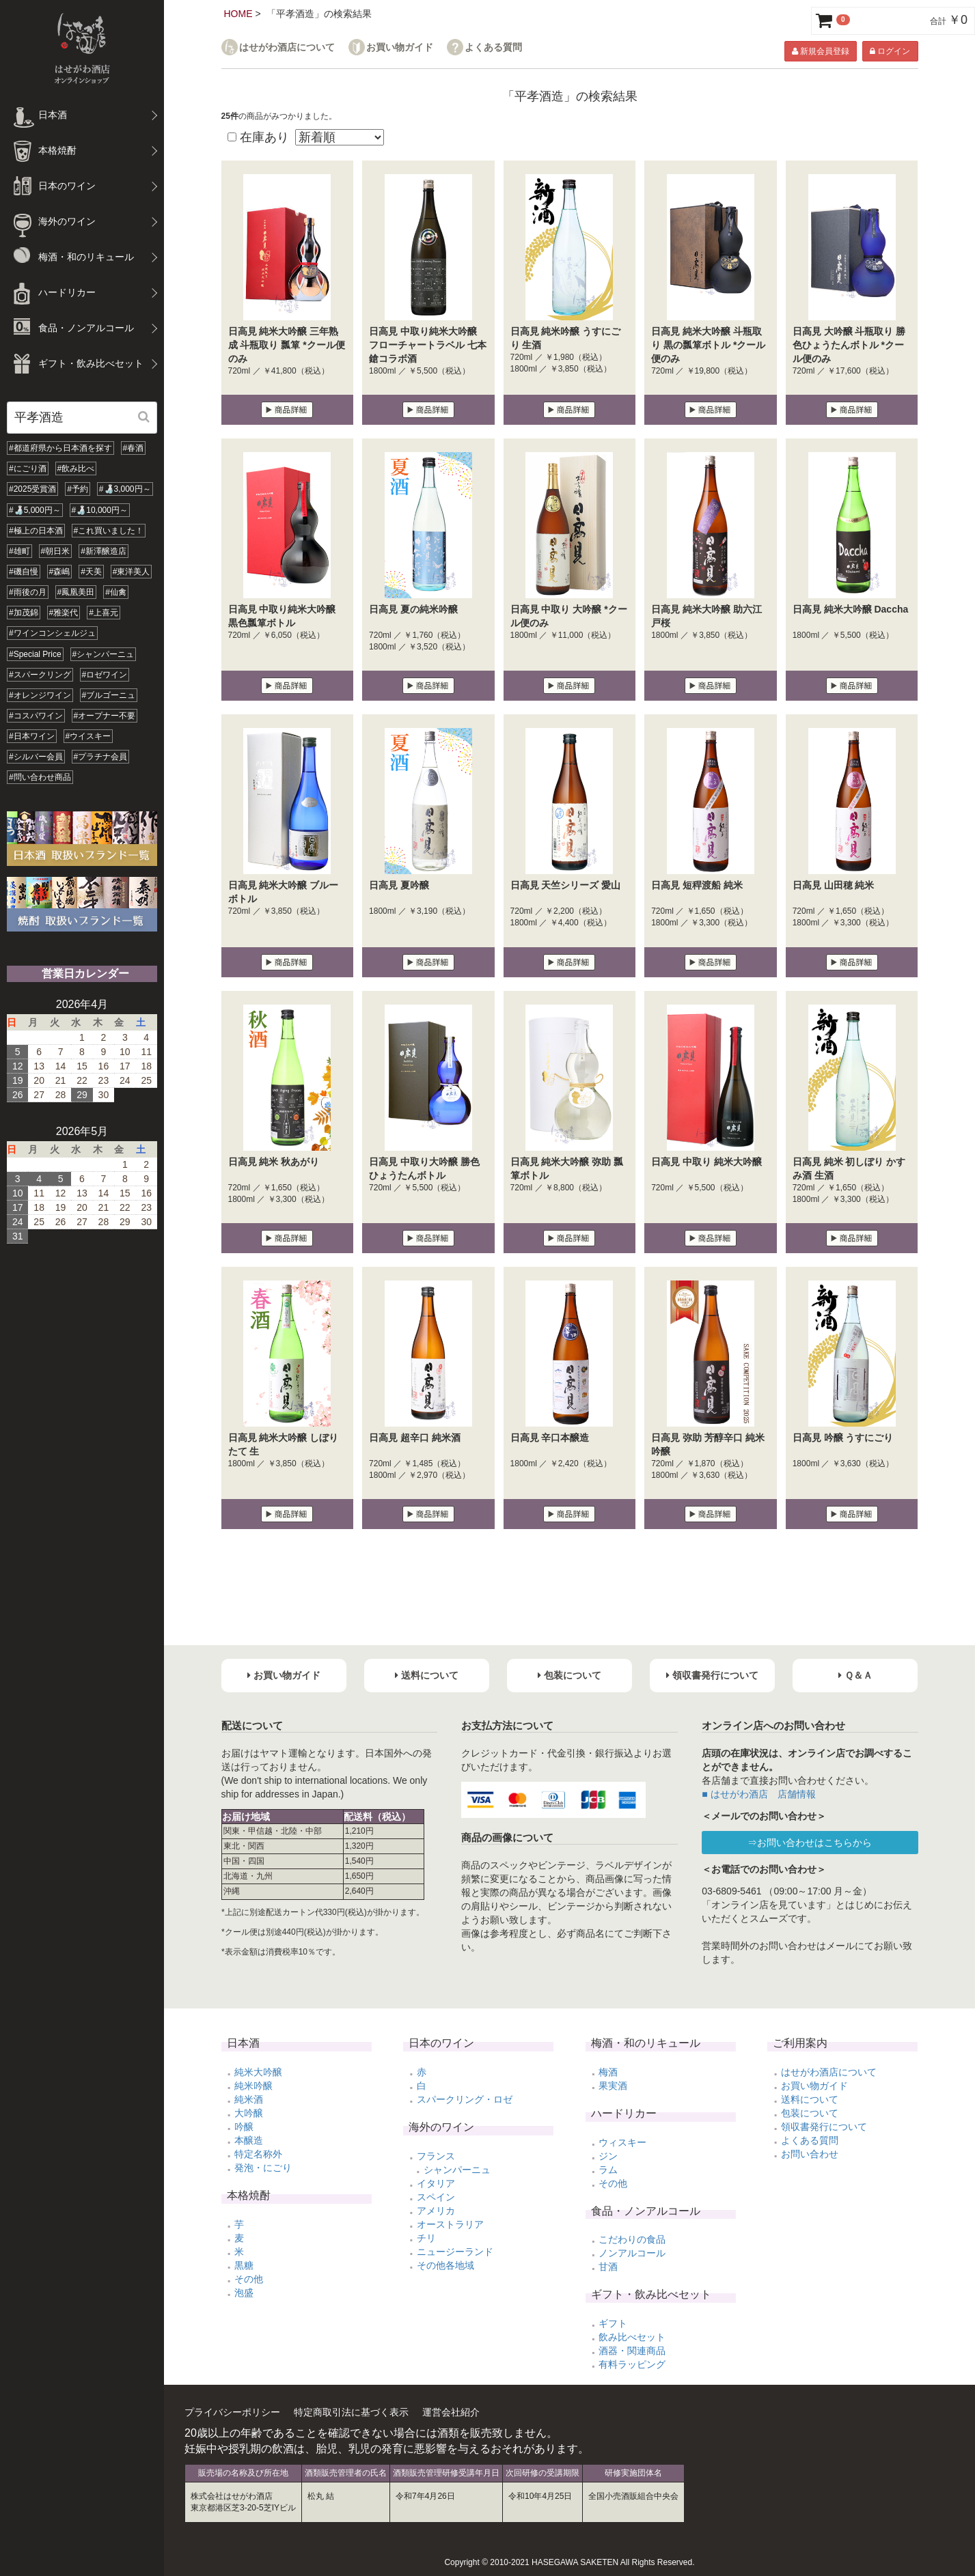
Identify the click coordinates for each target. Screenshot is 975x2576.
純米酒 (248, 2099)
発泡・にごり (263, 2167)
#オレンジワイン (40, 695)
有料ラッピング (632, 2364)
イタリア (436, 2183)
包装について (809, 2113)
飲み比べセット (632, 2337)
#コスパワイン (36, 715)
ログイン (890, 51)
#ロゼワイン (105, 675)
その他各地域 (445, 2265)
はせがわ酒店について (287, 47)
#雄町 (19, 551)
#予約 (77, 489)
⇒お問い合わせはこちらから (809, 1842)
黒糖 (243, 2265)
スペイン (436, 2197)
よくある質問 (493, 47)
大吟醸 (248, 2113)
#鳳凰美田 (76, 592)
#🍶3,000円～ (125, 489)
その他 (248, 2278)
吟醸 (243, 2126)
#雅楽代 (64, 612)
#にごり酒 (27, 468)
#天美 (91, 571)
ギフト (613, 2323)
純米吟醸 (253, 2085)
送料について (809, 2099)
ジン (608, 2156)
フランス (436, 2156)
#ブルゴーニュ (109, 695)
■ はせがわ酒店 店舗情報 (758, 1794)
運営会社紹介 (451, 2412)
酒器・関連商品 (632, 2350)
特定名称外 (258, 2153)
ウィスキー (622, 2142)
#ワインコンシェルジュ (52, 633)
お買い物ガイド (399, 47)
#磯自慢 (23, 571)
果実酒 (613, 2085)
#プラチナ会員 (101, 756)
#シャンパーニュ (103, 654)
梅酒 (608, 2072)
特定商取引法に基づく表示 (351, 2412)
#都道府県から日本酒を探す (60, 448)
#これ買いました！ (109, 530)
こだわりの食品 (632, 2239)
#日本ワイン (32, 736)
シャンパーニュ (457, 2169)
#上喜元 (103, 612)
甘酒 (608, 2266)
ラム (608, 2169)
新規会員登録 (820, 51)
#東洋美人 (131, 571)
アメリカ (436, 2210)
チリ (426, 2237)
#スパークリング (40, 675)
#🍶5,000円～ (35, 510)
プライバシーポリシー (232, 2412)
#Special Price (35, 654)
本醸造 (248, 2140)
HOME (238, 13)
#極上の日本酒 (36, 530)
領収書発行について (824, 2126)
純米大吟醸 (258, 2072)
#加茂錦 (23, 612)
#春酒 (133, 448)
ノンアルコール (632, 2253)
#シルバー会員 (36, 756)
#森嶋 (59, 571)
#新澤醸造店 (103, 551)
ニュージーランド (455, 2251)
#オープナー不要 (105, 715)
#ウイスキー (88, 736)
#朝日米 (55, 551)
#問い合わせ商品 (40, 777)
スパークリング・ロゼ (464, 2099)
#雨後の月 (27, 592)
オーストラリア (450, 2224)
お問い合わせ (809, 2153)
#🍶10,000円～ (100, 510)
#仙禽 (115, 592)
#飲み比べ (76, 468)
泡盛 (243, 2292)
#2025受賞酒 (32, 489)
